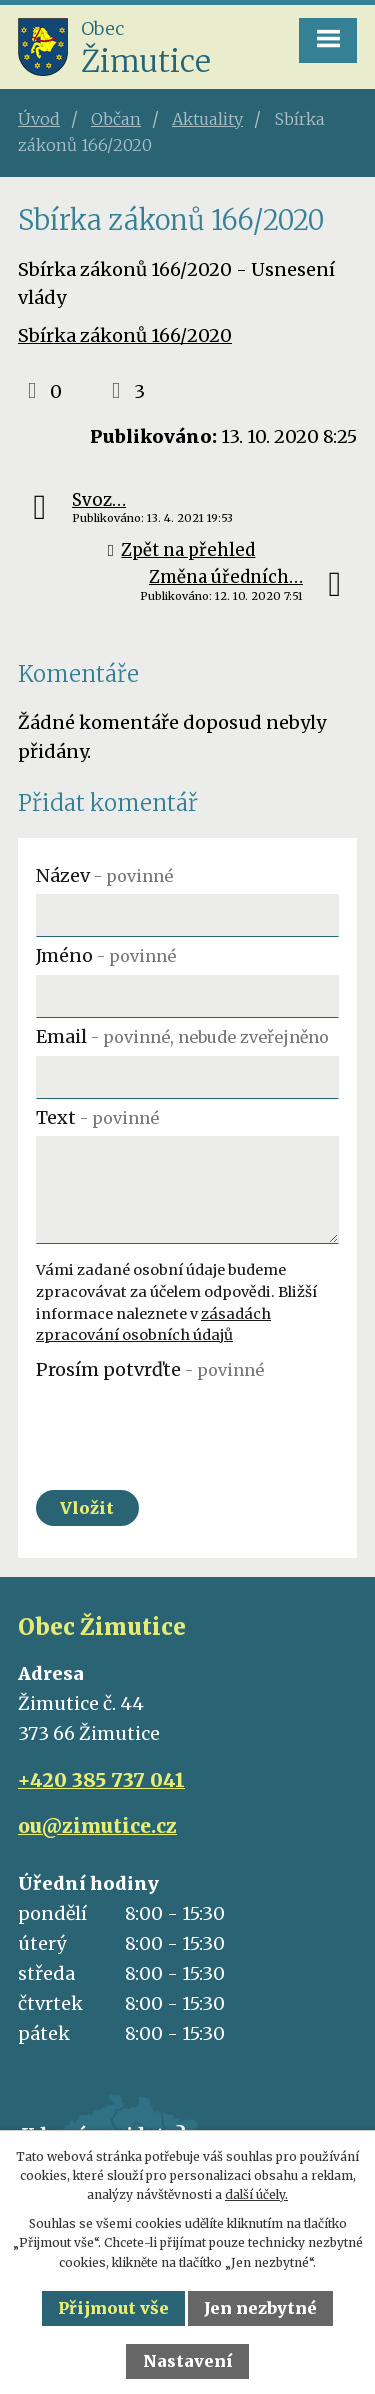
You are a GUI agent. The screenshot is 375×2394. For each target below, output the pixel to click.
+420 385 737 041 (101, 1780)
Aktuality (207, 119)
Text (97, 1117)
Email (182, 1036)
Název (104, 875)
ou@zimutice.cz (97, 1826)
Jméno (106, 955)
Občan (116, 119)
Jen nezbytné (260, 2308)
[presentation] (187, 1427)
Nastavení (188, 2361)
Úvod (39, 119)
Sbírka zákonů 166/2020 (125, 335)
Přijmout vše (113, 2308)
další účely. (256, 2194)
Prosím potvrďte (150, 1369)
